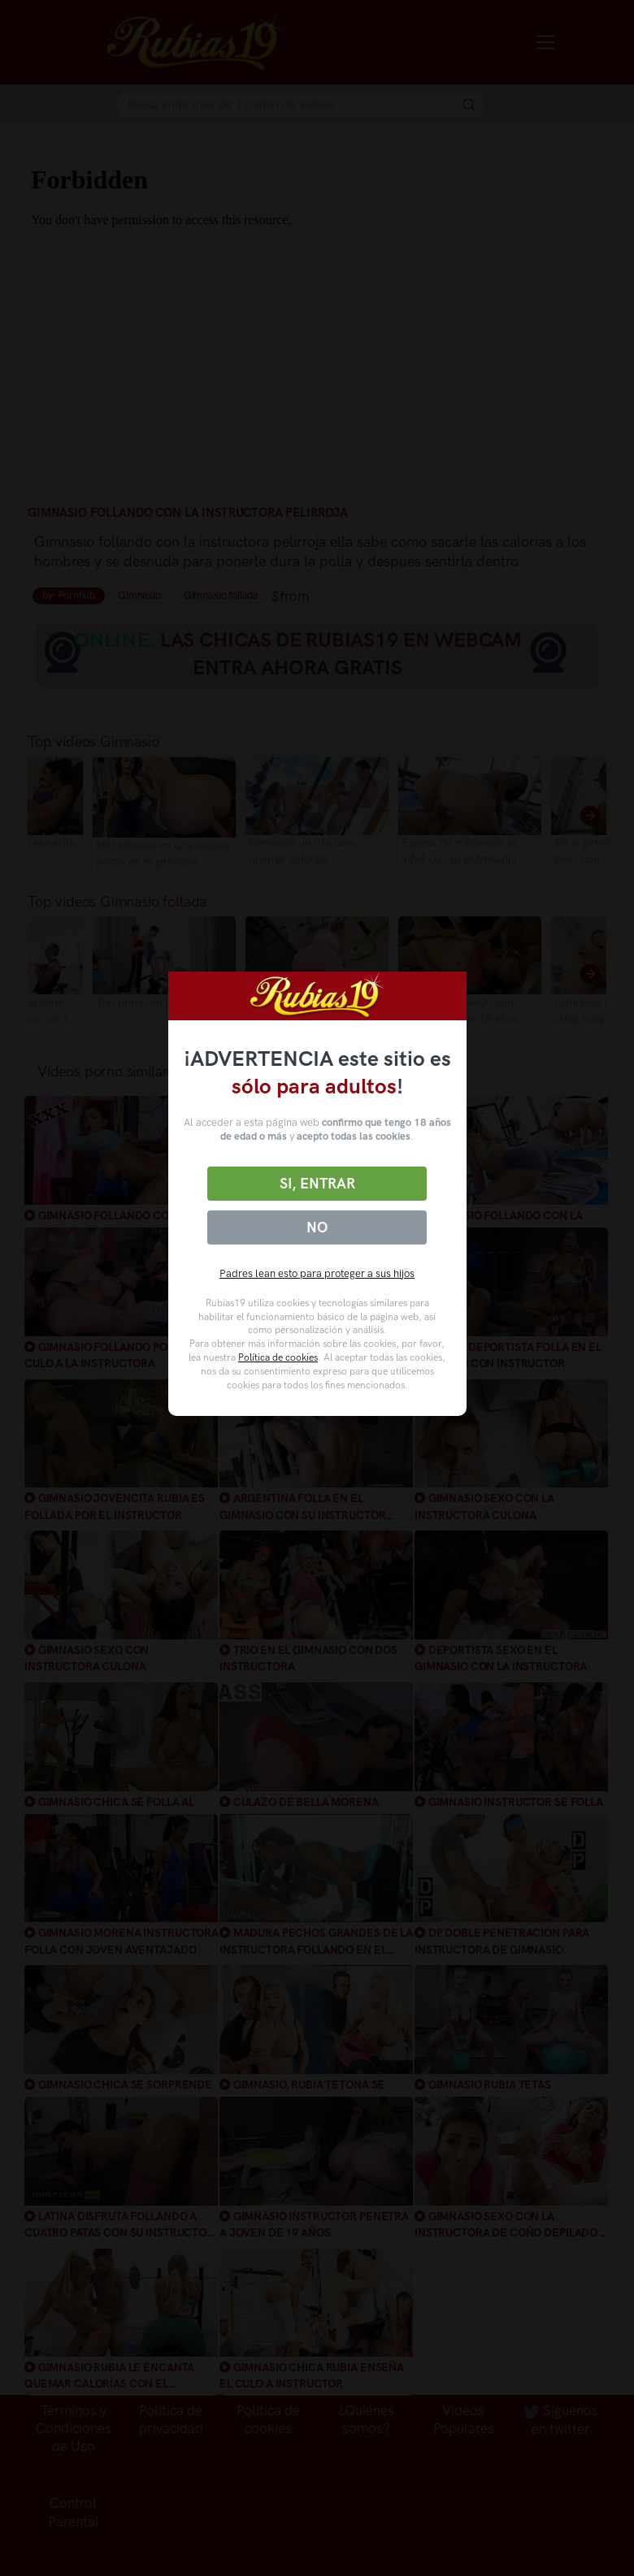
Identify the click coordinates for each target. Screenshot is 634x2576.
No (317, 1227)
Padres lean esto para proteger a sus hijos (317, 1273)
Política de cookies (278, 1357)
